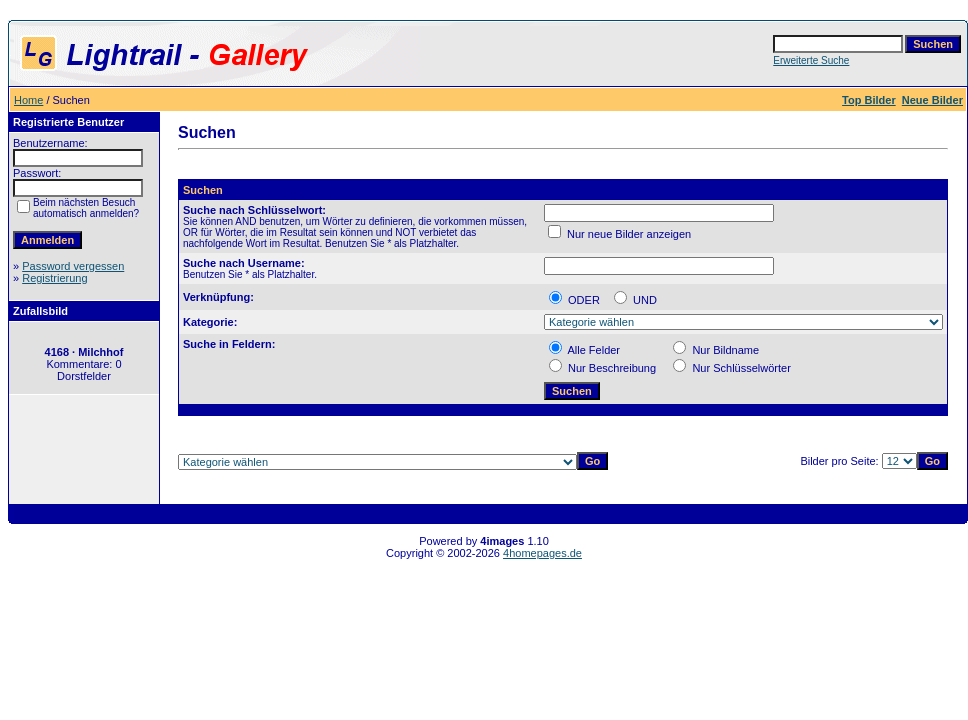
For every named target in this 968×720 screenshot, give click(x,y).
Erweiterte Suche (811, 60)
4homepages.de (542, 553)
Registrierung (54, 278)
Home (28, 100)
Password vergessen (73, 266)
